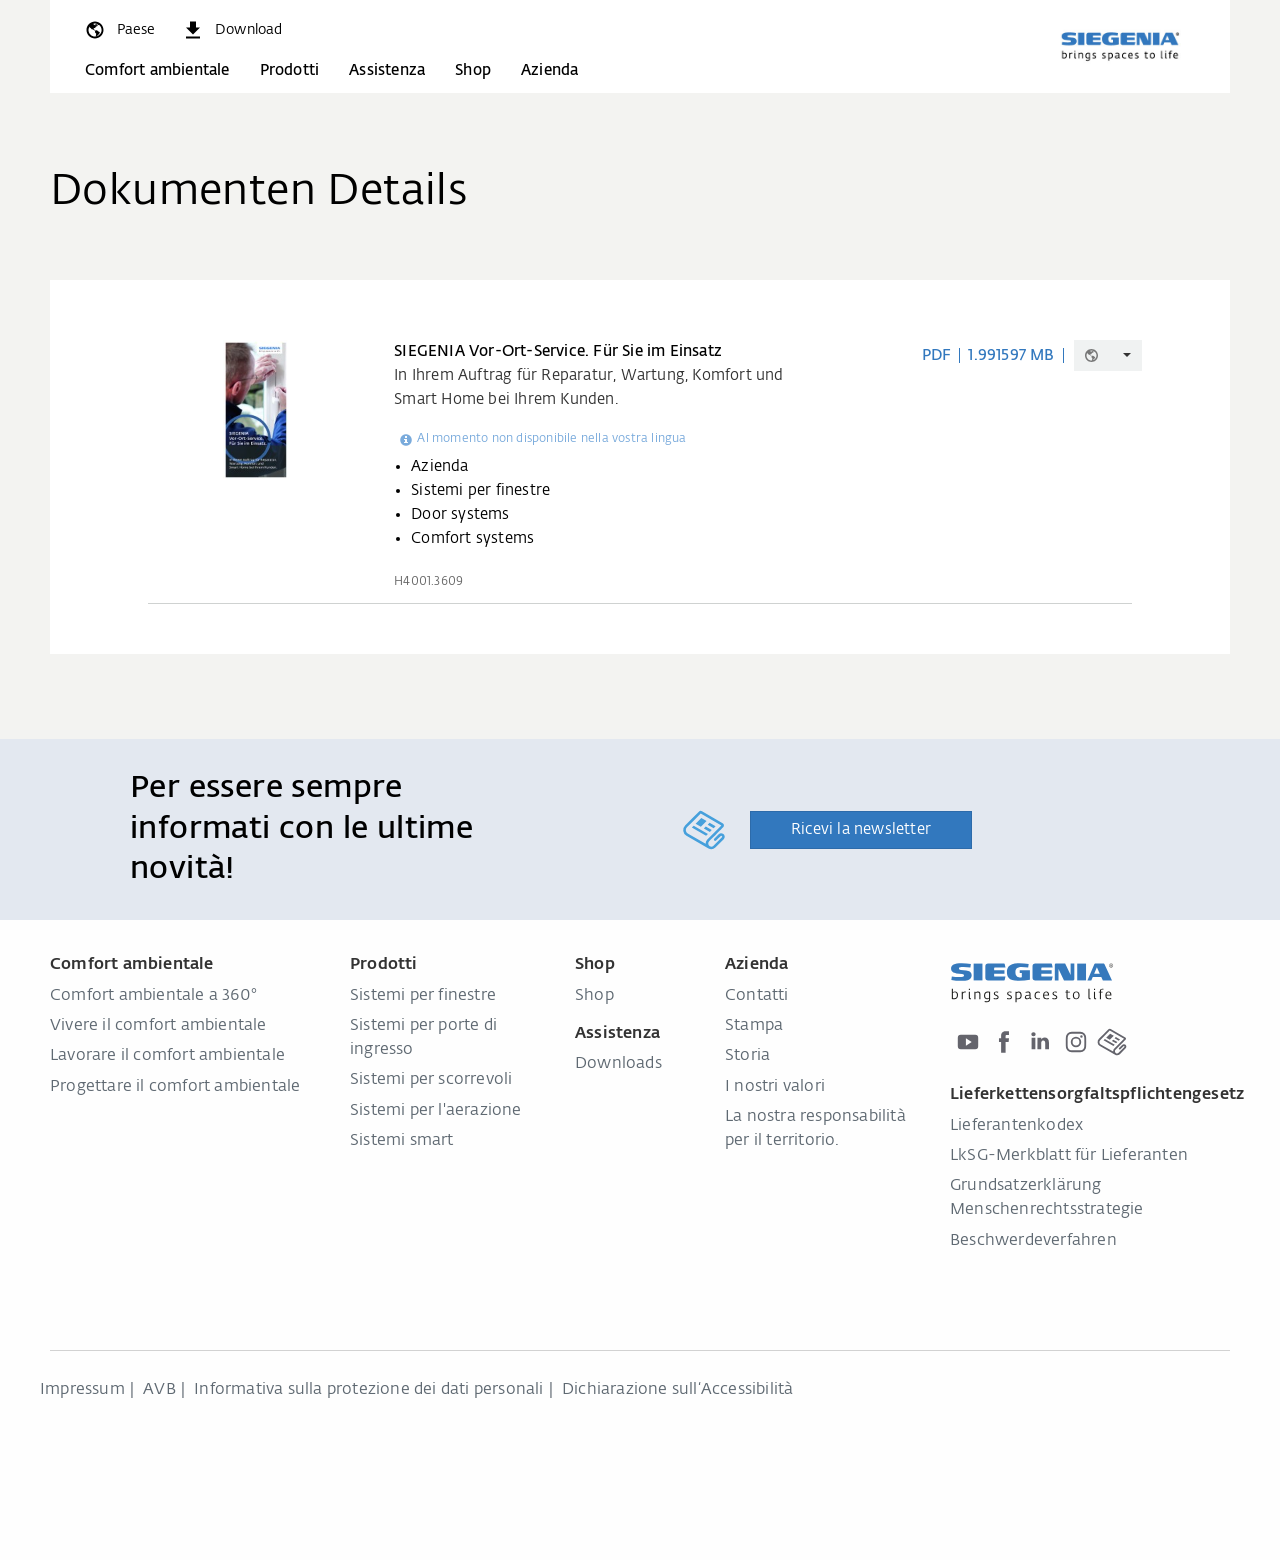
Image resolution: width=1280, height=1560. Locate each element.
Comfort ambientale (157, 70)
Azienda (549, 70)
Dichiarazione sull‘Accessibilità (677, 1390)
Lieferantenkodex (1016, 1126)
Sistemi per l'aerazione (436, 1111)
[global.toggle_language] (119, 30)
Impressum (82, 1390)
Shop (473, 70)
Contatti (757, 996)
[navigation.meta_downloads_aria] (232, 30)
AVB (159, 1390)
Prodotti (290, 70)
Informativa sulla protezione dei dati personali (368, 1390)
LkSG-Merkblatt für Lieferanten (1069, 1156)
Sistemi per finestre (423, 996)
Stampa (754, 1026)
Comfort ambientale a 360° (153, 996)
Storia (747, 1056)
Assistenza (387, 70)
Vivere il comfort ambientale (158, 1026)
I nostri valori (775, 1087)
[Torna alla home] (1120, 46)
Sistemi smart (402, 1141)
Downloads (618, 1064)
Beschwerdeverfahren (1033, 1241)
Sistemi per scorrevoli (431, 1080)
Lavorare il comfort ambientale (167, 1056)
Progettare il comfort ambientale (175, 1087)
